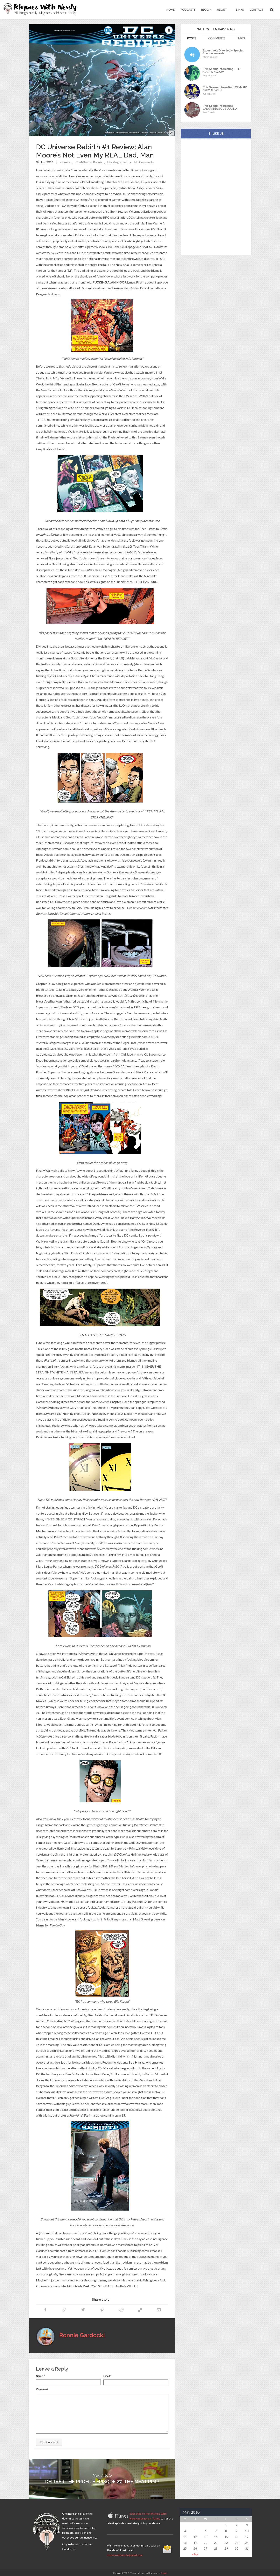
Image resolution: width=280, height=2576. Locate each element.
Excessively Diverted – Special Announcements (223, 52)
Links (239, 9)
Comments (216, 38)
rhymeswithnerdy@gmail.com (125, 2555)
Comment (42, 2389)
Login (164, 2573)
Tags (241, 38)
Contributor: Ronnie (88, 162)
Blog (206, 9)
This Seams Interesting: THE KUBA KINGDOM (221, 70)
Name (39, 2376)
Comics (65, 162)
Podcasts (187, 9)
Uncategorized (117, 162)
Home (170, 9)
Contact (256, 9)
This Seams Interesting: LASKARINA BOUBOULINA (220, 107)
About (222, 9)
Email (106, 2376)
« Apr (195, 2554)
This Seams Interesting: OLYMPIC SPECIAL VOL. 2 (225, 89)
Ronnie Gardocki (82, 2335)
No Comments (144, 162)
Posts (191, 38)
